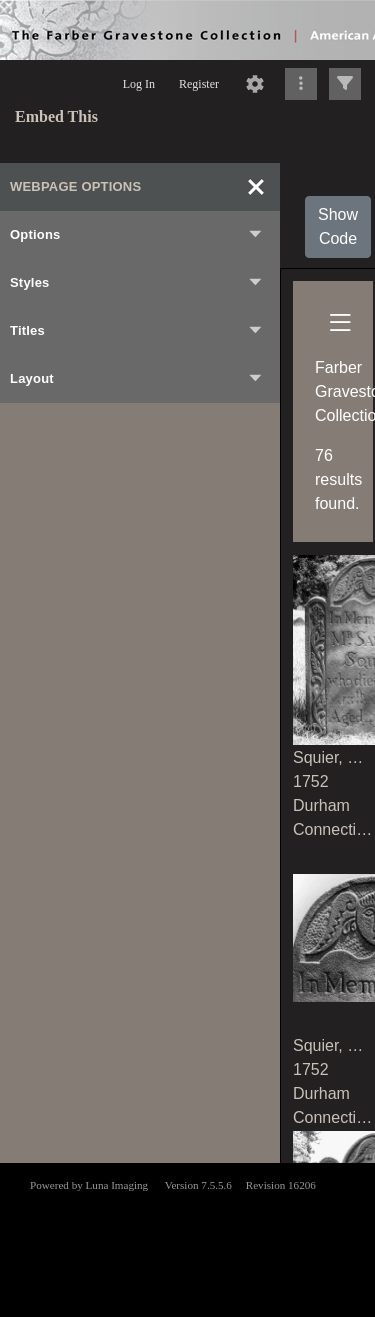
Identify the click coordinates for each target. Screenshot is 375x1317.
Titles (137, 331)
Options (137, 235)
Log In (139, 84)
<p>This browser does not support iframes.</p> (187, 1238)
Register (199, 84)
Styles (137, 283)
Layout (137, 379)
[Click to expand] (345, 84)
